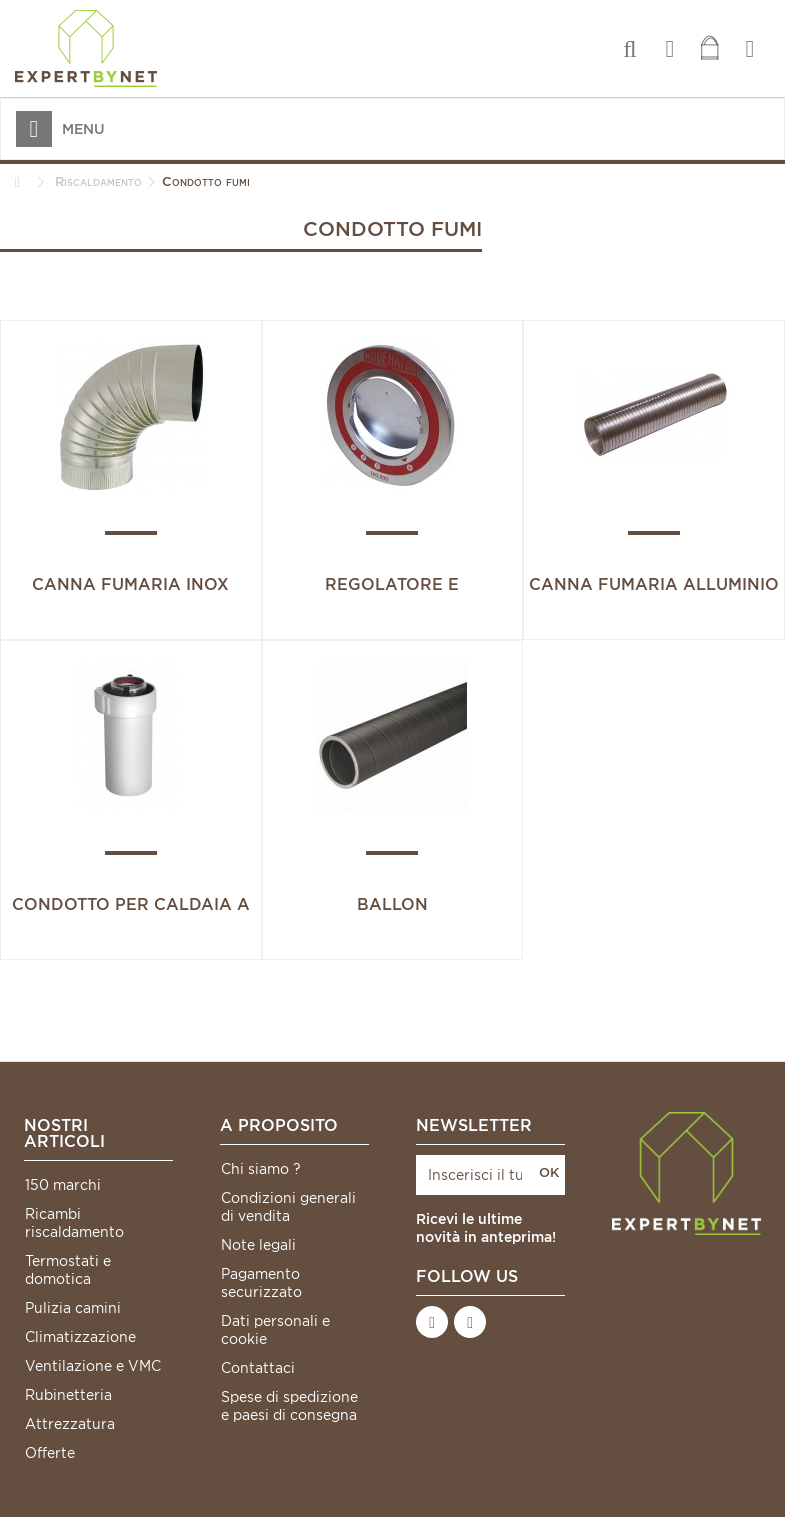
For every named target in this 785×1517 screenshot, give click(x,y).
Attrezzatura (70, 1424)
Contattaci (258, 1368)
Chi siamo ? (261, 1169)
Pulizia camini (73, 1308)
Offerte (50, 1453)
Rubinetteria (68, 1395)
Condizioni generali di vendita (288, 1207)
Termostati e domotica (68, 1270)
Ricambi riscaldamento (74, 1223)
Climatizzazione (80, 1337)
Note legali (258, 1245)
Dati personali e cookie (275, 1330)
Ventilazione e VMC (93, 1366)
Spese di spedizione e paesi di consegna (289, 1406)
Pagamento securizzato (261, 1283)
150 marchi (63, 1185)
